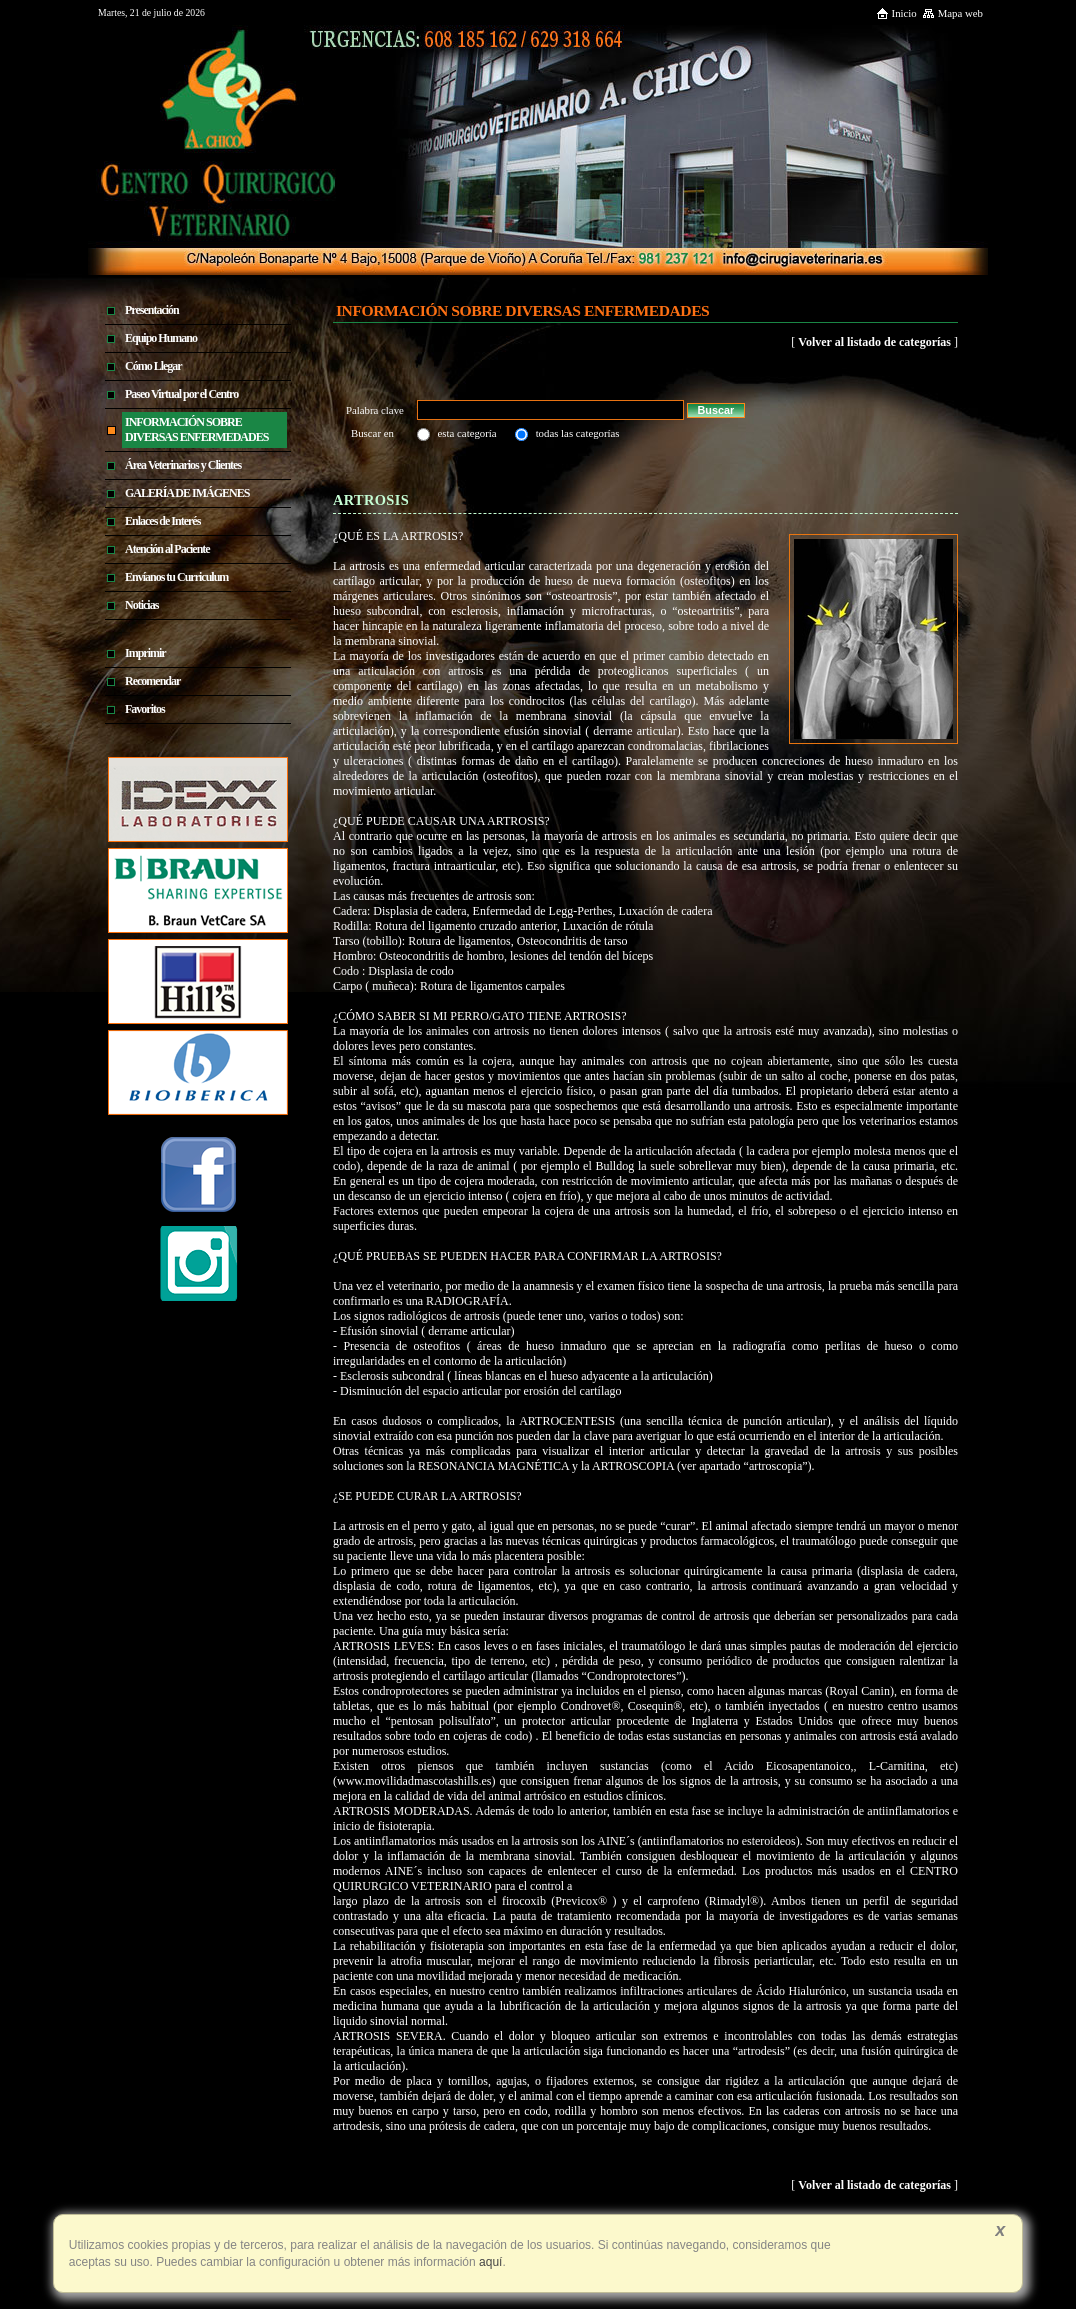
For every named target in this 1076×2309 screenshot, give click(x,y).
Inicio (896, 13)
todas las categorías (578, 433)
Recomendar (152, 681)
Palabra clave (376, 410)
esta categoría (467, 433)
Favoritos (145, 709)
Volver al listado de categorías (874, 342)
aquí (489, 2262)
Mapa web (952, 13)
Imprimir (145, 653)
